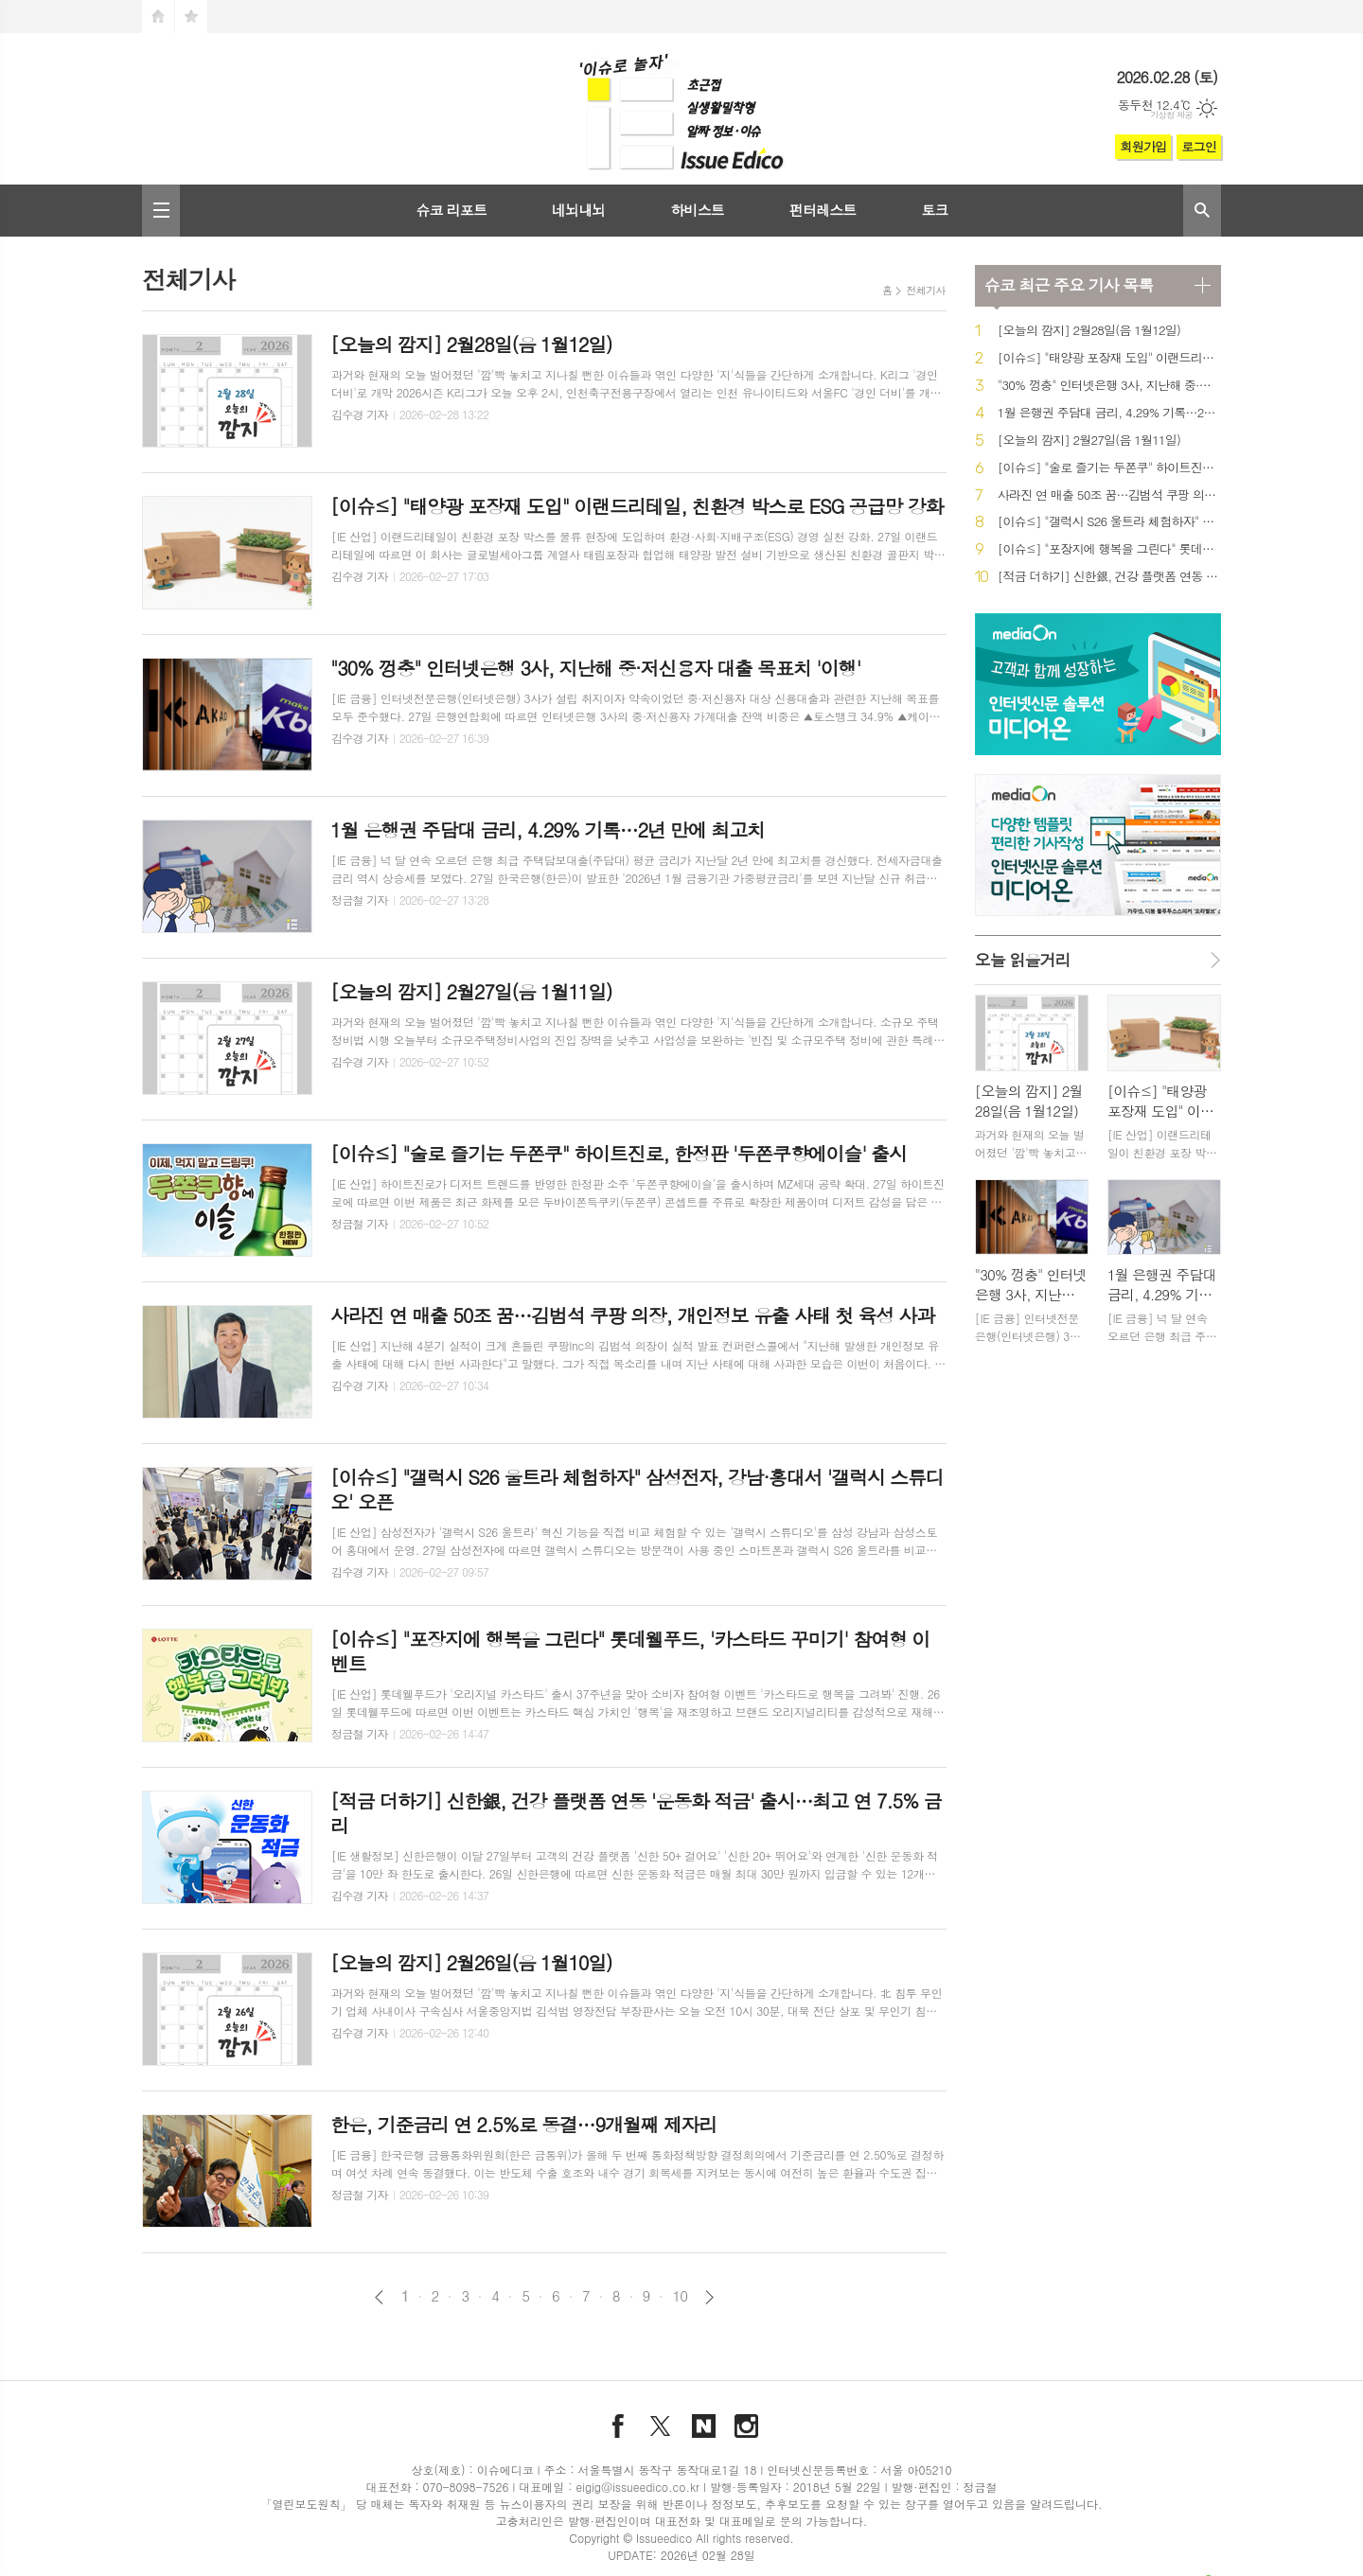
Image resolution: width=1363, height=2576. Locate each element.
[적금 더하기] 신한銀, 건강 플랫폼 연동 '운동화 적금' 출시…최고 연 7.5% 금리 (1109, 577)
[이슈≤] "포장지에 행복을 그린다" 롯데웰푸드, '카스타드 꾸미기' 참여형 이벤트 (1109, 549)
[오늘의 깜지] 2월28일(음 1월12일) (1089, 331)
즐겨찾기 (191, 16)
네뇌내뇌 (578, 210)
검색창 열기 (1202, 211)
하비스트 (696, 210)
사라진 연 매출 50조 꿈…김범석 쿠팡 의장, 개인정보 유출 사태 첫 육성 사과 (1109, 495)
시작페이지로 (158, 16)
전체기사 (925, 290)
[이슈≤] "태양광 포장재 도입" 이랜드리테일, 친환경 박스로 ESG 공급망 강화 (1109, 358)
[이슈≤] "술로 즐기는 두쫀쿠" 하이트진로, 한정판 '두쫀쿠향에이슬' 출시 (1109, 468)
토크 (934, 210)
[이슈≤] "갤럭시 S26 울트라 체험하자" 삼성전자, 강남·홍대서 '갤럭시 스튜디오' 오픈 (1109, 522)
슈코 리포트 (451, 210)
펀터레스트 (823, 210)
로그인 (1198, 146)
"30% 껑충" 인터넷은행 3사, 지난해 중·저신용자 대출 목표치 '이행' (1109, 386)
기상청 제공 (1171, 115)
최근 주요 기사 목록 (1068, 284)
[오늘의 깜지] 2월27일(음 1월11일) (1089, 440)
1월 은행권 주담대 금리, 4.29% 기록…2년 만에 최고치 (1109, 413)
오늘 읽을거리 (1023, 959)
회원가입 (1143, 146)
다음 (709, 2297)
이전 (379, 2297)
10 (679, 2295)
